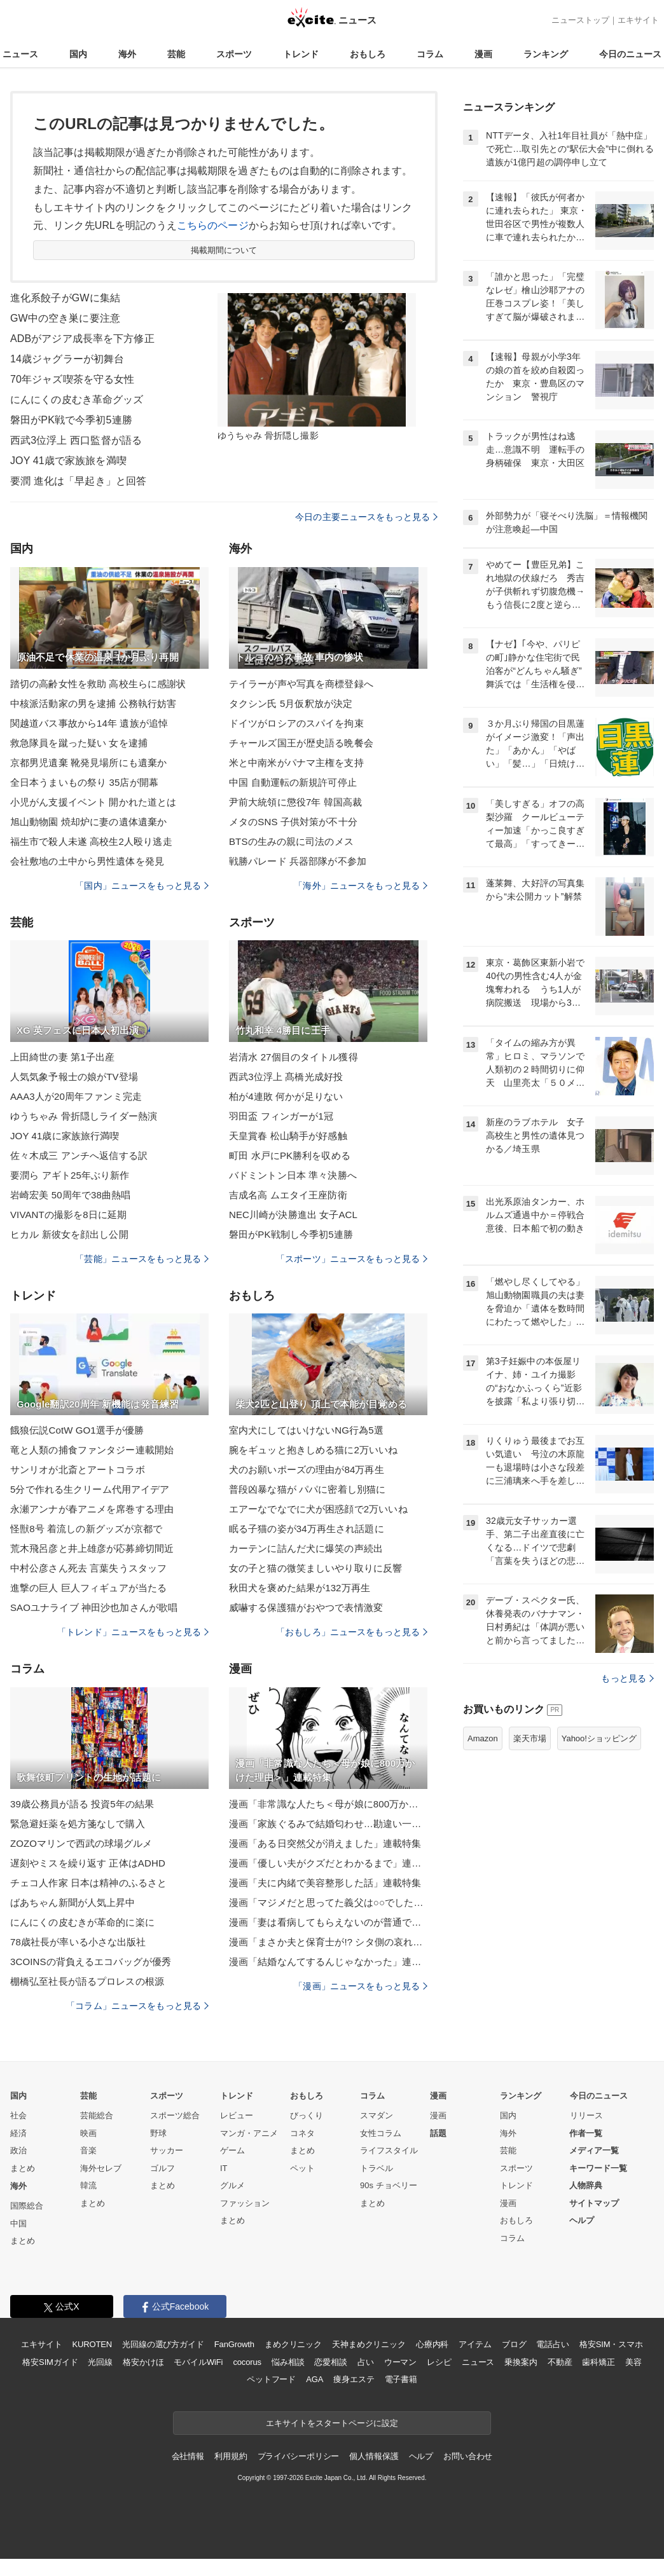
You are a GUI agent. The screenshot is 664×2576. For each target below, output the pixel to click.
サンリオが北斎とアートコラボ (77, 1469)
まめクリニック (293, 2344)
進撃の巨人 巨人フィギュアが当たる (88, 1587)
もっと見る (627, 1678)
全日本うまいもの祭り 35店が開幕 (84, 782)
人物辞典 (585, 2185)
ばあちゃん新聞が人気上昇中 (72, 1902)
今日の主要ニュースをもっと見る (366, 517)
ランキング (545, 54)
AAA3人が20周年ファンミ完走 (76, 1096)
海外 (127, 54)
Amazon (482, 1738)
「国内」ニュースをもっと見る (142, 885)
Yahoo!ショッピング (599, 1738)
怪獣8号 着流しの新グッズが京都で (86, 1528)
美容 (633, 2362)
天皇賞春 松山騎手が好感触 (288, 1135)
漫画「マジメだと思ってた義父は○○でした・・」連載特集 (328, 1902)
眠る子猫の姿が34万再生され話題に (306, 1528)
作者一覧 (585, 2133)
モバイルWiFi (198, 2362)
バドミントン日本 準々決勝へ (293, 1175)
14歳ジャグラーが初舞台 (67, 358)
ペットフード (271, 2379)
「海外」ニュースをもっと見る (360, 885)
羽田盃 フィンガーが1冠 (281, 1116)
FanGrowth (234, 2344)
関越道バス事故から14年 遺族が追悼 (89, 723)
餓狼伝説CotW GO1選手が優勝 (77, 1430)
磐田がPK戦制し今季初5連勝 (291, 1234)
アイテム (475, 2344)
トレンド (301, 54)
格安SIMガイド (50, 2362)
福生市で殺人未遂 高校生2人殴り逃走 (91, 841)
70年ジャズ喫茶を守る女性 (72, 379)
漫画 (483, 54)
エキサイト (638, 20)
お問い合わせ (467, 2456)
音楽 (88, 2150)
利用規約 (230, 2456)
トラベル (376, 2168)
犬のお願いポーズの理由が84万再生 (306, 1469)
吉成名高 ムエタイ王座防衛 (288, 1194)
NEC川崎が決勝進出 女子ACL (293, 1214)
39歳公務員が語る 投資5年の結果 (82, 1803)
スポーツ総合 (175, 2115)
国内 (78, 54)
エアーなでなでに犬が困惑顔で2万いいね (318, 1509)
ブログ (514, 2344)
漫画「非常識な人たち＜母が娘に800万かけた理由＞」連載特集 (328, 1803)
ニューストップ (580, 20)
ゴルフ (162, 2168)
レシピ (439, 2362)
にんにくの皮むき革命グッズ (77, 399)
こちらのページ (213, 225)
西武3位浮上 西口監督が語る (76, 440)
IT (224, 2168)
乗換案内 (520, 2362)
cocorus (247, 2362)
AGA (314, 2379)
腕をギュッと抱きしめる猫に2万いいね (313, 1449)
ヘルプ (581, 2220)
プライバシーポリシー (299, 2456)
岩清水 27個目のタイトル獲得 (293, 1057)
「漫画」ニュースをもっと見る (360, 1986)
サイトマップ (594, 2203)
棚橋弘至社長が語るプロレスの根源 (87, 1981)
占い (365, 2362)
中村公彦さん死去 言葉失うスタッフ (88, 1568)
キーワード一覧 (598, 2168)
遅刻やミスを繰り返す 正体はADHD (87, 1863)
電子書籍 (401, 2379)
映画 (88, 2133)
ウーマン (400, 2362)
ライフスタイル (389, 2150)
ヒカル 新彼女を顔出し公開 (69, 1234)
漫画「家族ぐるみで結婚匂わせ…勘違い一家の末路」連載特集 (328, 1823)
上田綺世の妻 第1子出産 (62, 1057)
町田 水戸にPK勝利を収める (289, 1155)
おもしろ (367, 54)
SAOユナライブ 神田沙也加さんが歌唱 (93, 1607)
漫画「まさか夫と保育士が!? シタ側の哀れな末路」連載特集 (328, 1941)
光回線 (100, 2362)
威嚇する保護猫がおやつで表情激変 (306, 1607)
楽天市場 (529, 1738)
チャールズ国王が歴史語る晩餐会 (301, 742)
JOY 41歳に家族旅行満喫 (64, 1135)
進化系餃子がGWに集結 (65, 297)
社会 (18, 2115)
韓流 (88, 2185)
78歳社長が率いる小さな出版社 (78, 1941)
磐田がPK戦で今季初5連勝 (71, 419)
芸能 (176, 54)
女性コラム (380, 2133)
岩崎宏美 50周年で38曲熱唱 (70, 1194)
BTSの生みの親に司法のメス (291, 841)
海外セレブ (100, 2168)
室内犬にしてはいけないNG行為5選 (306, 1430)
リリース (586, 2115)
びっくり (306, 2115)
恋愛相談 (330, 2362)
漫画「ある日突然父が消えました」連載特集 (325, 1843)
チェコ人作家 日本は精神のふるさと (88, 1882)
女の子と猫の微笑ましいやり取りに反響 (315, 1568)
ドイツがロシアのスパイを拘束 (296, 723)
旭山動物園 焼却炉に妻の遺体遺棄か (88, 821)
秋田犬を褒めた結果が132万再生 (299, 1587)
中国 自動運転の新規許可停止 (293, 782)
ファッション (245, 2203)
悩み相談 (288, 2362)
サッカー (166, 2150)
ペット (302, 2168)
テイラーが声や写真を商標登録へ (301, 683)
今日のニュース (630, 54)
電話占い (552, 2344)
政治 (18, 2150)
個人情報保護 (373, 2456)
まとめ (22, 2168)
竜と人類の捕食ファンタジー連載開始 (92, 1449)
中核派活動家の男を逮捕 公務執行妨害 (93, 703)
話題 (438, 2133)
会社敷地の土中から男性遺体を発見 (87, 861)
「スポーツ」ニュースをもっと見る (351, 1259)
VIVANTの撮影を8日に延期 (68, 1214)
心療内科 (432, 2344)
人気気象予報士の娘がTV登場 (74, 1076)
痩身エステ (353, 2379)
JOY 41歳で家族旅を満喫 (68, 460)
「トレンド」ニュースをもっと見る (133, 1632)
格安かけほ (143, 2362)
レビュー (236, 2115)
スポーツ (234, 54)
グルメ (232, 2185)
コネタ (302, 2133)
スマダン (376, 2115)
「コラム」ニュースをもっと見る (137, 2006)
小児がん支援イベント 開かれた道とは (93, 802)
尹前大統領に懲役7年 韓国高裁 (295, 802)
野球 (158, 2133)
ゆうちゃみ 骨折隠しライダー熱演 (83, 1116)
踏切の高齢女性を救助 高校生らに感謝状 (98, 683)
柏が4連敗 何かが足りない (286, 1096)
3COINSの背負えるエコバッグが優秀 (90, 1961)
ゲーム (232, 2150)
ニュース (20, 54)
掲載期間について (224, 250)
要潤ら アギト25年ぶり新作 (70, 1175)
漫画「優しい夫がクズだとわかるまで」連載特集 (328, 1863)
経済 (18, 2133)
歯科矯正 (598, 2362)
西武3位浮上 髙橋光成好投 (286, 1076)
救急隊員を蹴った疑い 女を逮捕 (79, 742)
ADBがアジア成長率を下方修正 (82, 338)
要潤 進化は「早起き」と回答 (78, 481)
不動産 (560, 2362)
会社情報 (188, 2456)
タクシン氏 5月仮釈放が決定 (290, 703)
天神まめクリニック (369, 2344)
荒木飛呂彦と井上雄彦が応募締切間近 (92, 1548)
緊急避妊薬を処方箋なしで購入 (77, 1823)
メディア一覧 (594, 2150)
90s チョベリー (388, 2185)
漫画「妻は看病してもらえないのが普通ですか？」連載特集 (328, 1922)
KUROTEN (92, 2344)
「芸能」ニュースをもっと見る (142, 1259)
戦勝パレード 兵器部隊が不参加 (297, 861)
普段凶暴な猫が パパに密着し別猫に (307, 1489)
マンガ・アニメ (249, 2133)
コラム (430, 54)
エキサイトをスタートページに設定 (332, 2423)
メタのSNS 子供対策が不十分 (293, 821)
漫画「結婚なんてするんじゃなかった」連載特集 (328, 1961)
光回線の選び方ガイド (163, 2344)
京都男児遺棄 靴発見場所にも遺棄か (88, 762)
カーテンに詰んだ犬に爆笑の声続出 (306, 1548)
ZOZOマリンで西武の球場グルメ (81, 1843)
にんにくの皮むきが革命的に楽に (82, 1922)
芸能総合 (96, 2115)
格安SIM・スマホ (611, 2344)
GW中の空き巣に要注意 (65, 318)
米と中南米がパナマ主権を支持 (296, 762)
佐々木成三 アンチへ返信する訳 (79, 1155)
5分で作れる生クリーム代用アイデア (89, 1489)
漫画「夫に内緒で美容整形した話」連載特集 (325, 1882)
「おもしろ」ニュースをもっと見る (351, 1632)
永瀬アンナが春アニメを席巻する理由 (92, 1509)
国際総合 (26, 2205)
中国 (18, 2223)
